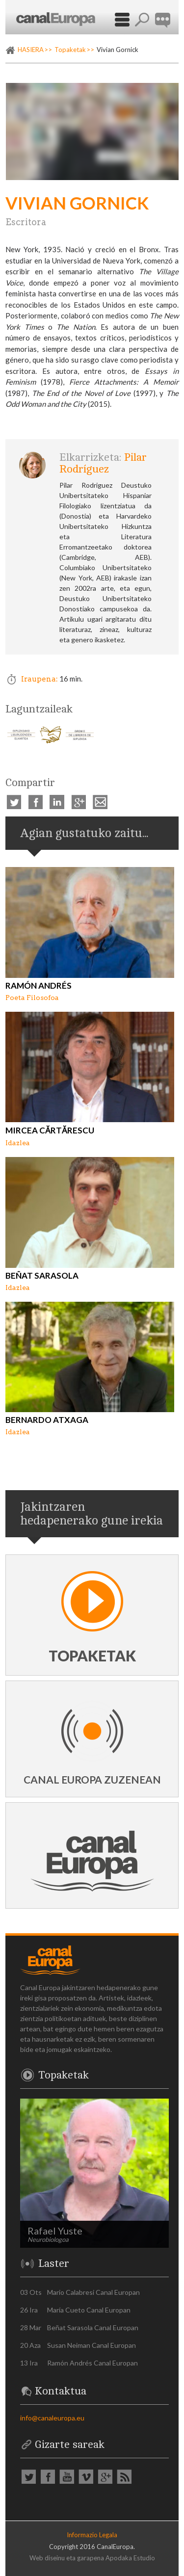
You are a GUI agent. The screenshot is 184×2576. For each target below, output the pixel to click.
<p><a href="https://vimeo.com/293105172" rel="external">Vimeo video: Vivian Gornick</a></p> (92, 131)
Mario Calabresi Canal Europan (93, 2292)
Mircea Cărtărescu (49, 1130)
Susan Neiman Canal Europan (91, 2345)
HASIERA (31, 50)
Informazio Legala (92, 2535)
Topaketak (70, 50)
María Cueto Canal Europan (89, 2310)
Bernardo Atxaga (46, 1420)
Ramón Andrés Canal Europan (92, 2363)
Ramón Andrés (38, 985)
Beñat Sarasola (42, 1275)
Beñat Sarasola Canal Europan (92, 2327)
